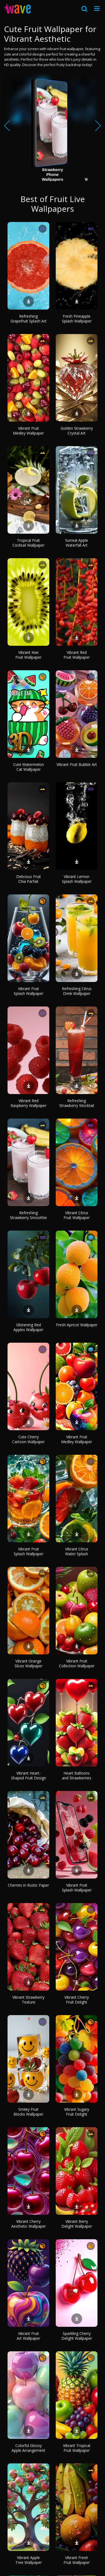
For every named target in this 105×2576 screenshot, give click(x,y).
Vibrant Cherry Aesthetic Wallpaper (28, 2224)
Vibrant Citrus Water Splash (76, 1551)
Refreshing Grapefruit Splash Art (28, 319)
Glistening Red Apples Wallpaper (28, 1327)
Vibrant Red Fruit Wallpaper (77, 655)
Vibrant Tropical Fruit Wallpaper (76, 2448)
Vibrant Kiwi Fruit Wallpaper (28, 655)
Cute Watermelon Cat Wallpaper (28, 767)
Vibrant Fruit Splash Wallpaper (28, 991)
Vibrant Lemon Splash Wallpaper (77, 879)
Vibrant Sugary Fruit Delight (76, 2112)
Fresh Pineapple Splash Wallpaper (77, 319)
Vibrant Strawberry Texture (28, 2000)
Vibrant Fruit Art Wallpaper (28, 2336)
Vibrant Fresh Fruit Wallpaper (77, 2560)
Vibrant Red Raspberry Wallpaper (28, 1103)
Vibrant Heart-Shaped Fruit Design (28, 1775)
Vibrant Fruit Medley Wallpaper (28, 431)
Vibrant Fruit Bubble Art (77, 764)
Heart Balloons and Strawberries (76, 1775)
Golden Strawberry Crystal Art (77, 431)
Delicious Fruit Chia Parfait (28, 879)
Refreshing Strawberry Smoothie (28, 1215)
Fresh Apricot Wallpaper (76, 1324)
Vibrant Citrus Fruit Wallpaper (77, 1215)
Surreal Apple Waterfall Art (76, 543)
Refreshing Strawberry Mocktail (76, 1103)
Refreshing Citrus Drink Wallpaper (77, 991)
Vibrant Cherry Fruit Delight (76, 2000)
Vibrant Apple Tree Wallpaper (28, 2560)
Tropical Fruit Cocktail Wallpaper (28, 543)
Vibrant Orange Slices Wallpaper (29, 1663)
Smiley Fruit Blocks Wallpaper (28, 2112)
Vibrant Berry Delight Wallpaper (76, 2224)
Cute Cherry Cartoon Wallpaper (28, 1439)
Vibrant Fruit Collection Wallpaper (76, 1663)
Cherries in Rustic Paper (28, 1885)
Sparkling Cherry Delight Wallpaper (76, 2336)
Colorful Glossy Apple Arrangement (28, 2448)
